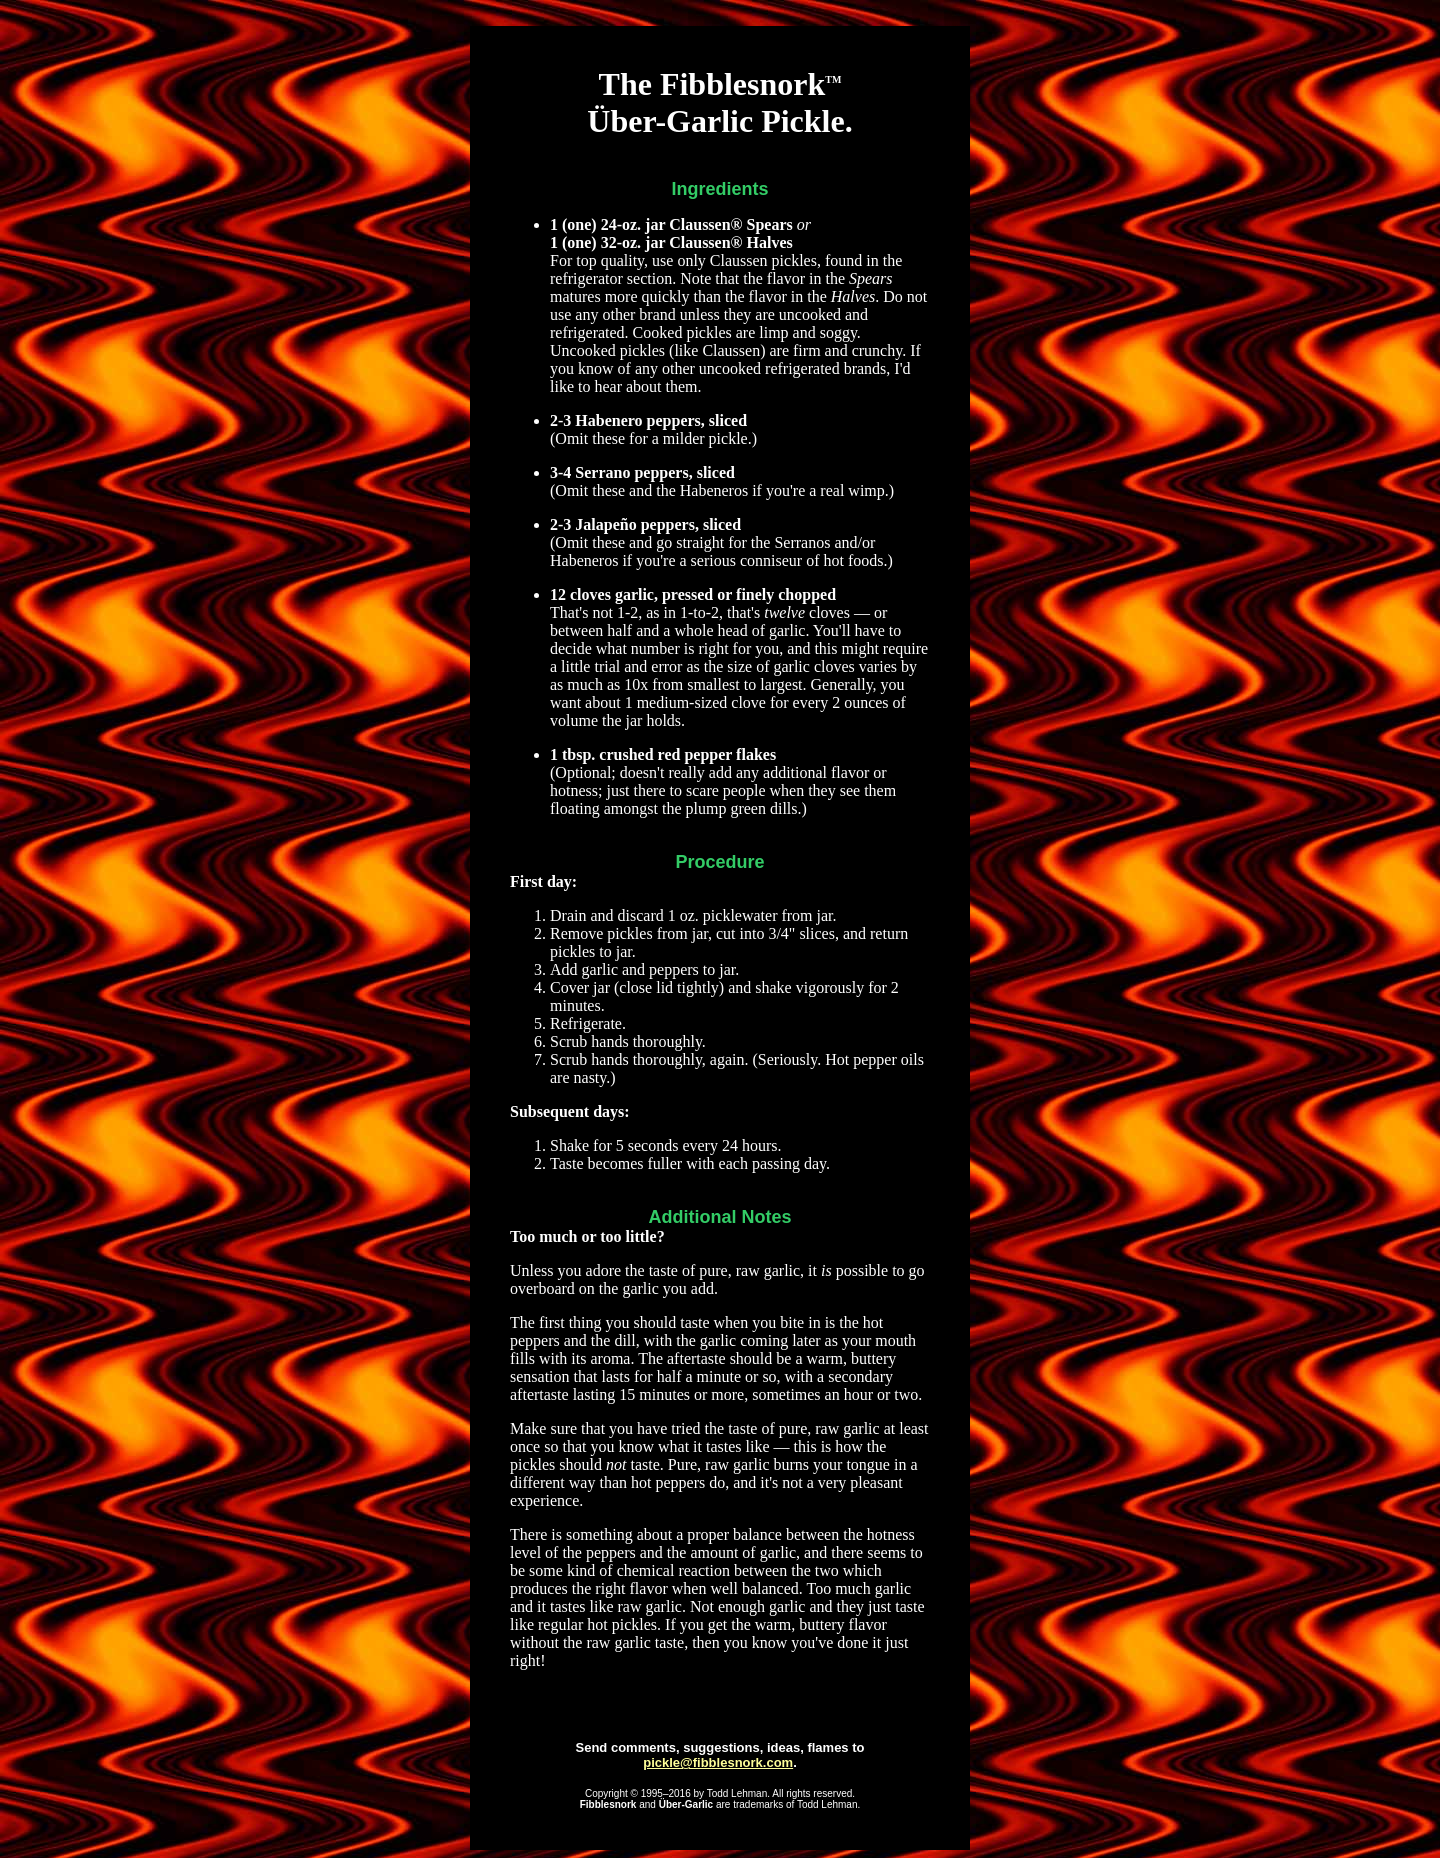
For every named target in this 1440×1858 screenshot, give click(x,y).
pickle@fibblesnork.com (718, 1762)
